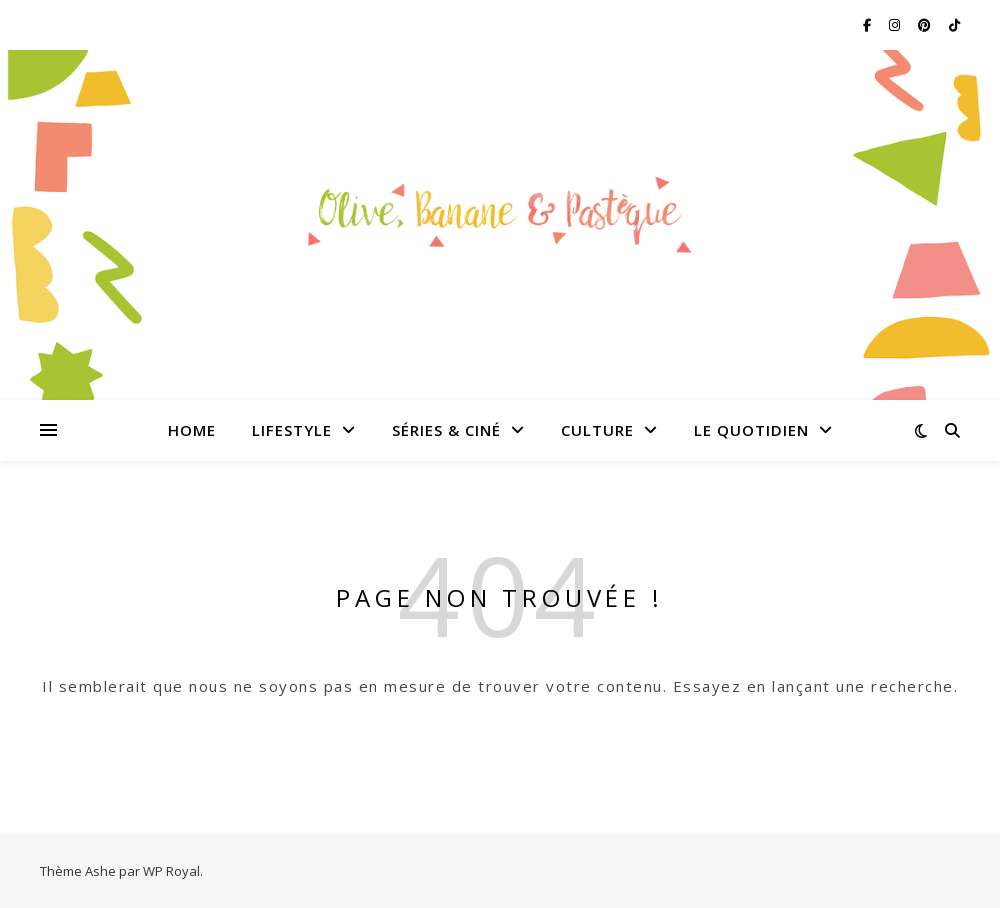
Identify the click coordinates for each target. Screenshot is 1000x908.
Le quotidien (751, 430)
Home (192, 430)
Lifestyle (292, 430)
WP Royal (171, 871)
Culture (597, 430)
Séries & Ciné (446, 430)
